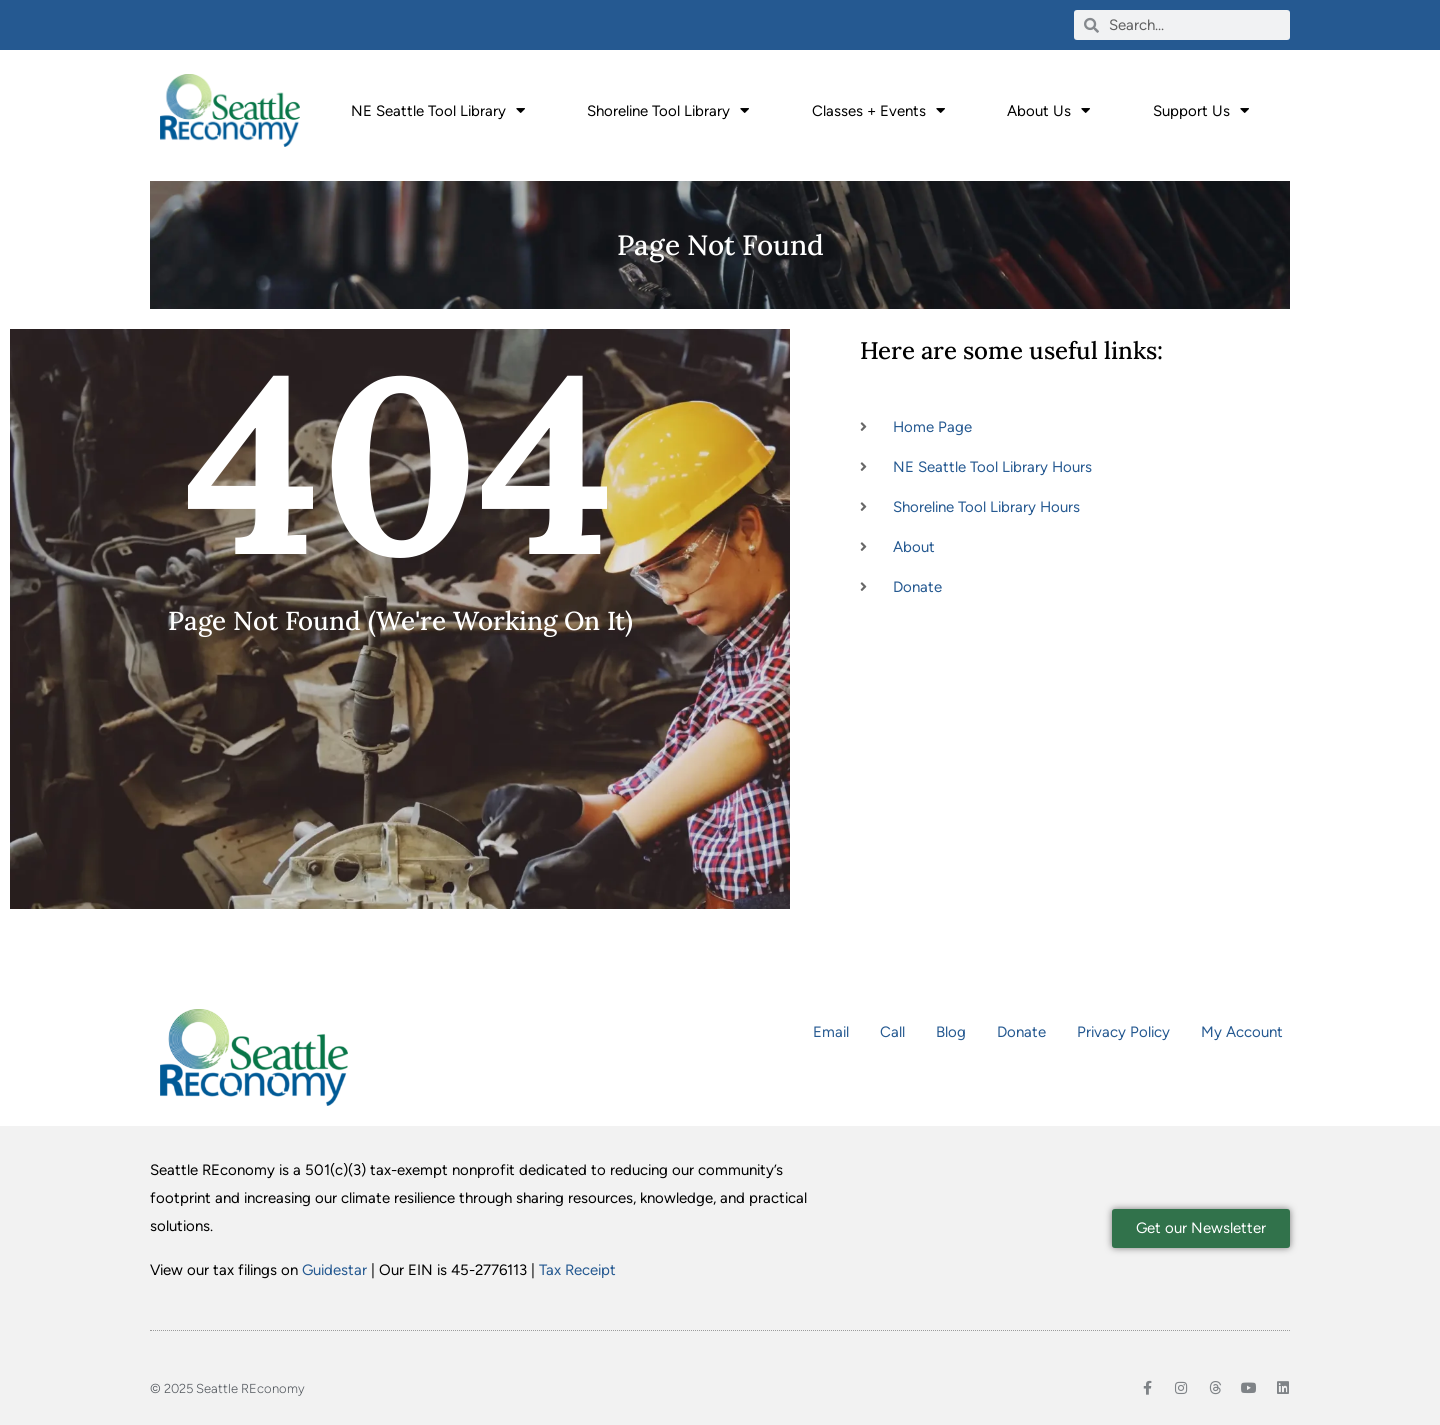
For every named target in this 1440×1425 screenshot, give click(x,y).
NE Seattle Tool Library (438, 110)
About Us (1048, 110)
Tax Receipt (577, 1270)
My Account (1242, 1032)
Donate (1021, 1032)
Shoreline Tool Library (668, 110)
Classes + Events (878, 110)
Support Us (1201, 110)
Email (831, 1032)
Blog (951, 1032)
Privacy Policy (1123, 1032)
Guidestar (334, 1270)
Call (892, 1032)
